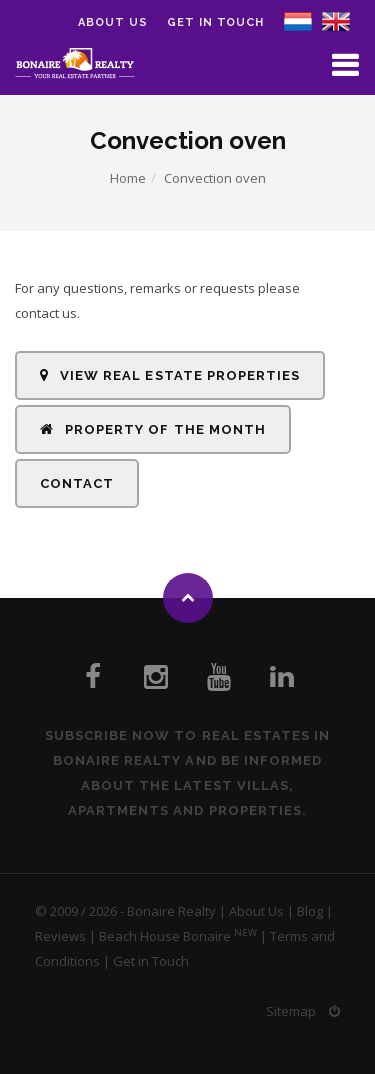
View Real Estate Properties (170, 375)
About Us (256, 911)
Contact (77, 483)
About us (112, 22)
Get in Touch (215, 22)
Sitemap (291, 1011)
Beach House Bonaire (165, 936)
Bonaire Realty (171, 911)
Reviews (60, 936)
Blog (310, 911)
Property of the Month (153, 429)
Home (128, 178)
